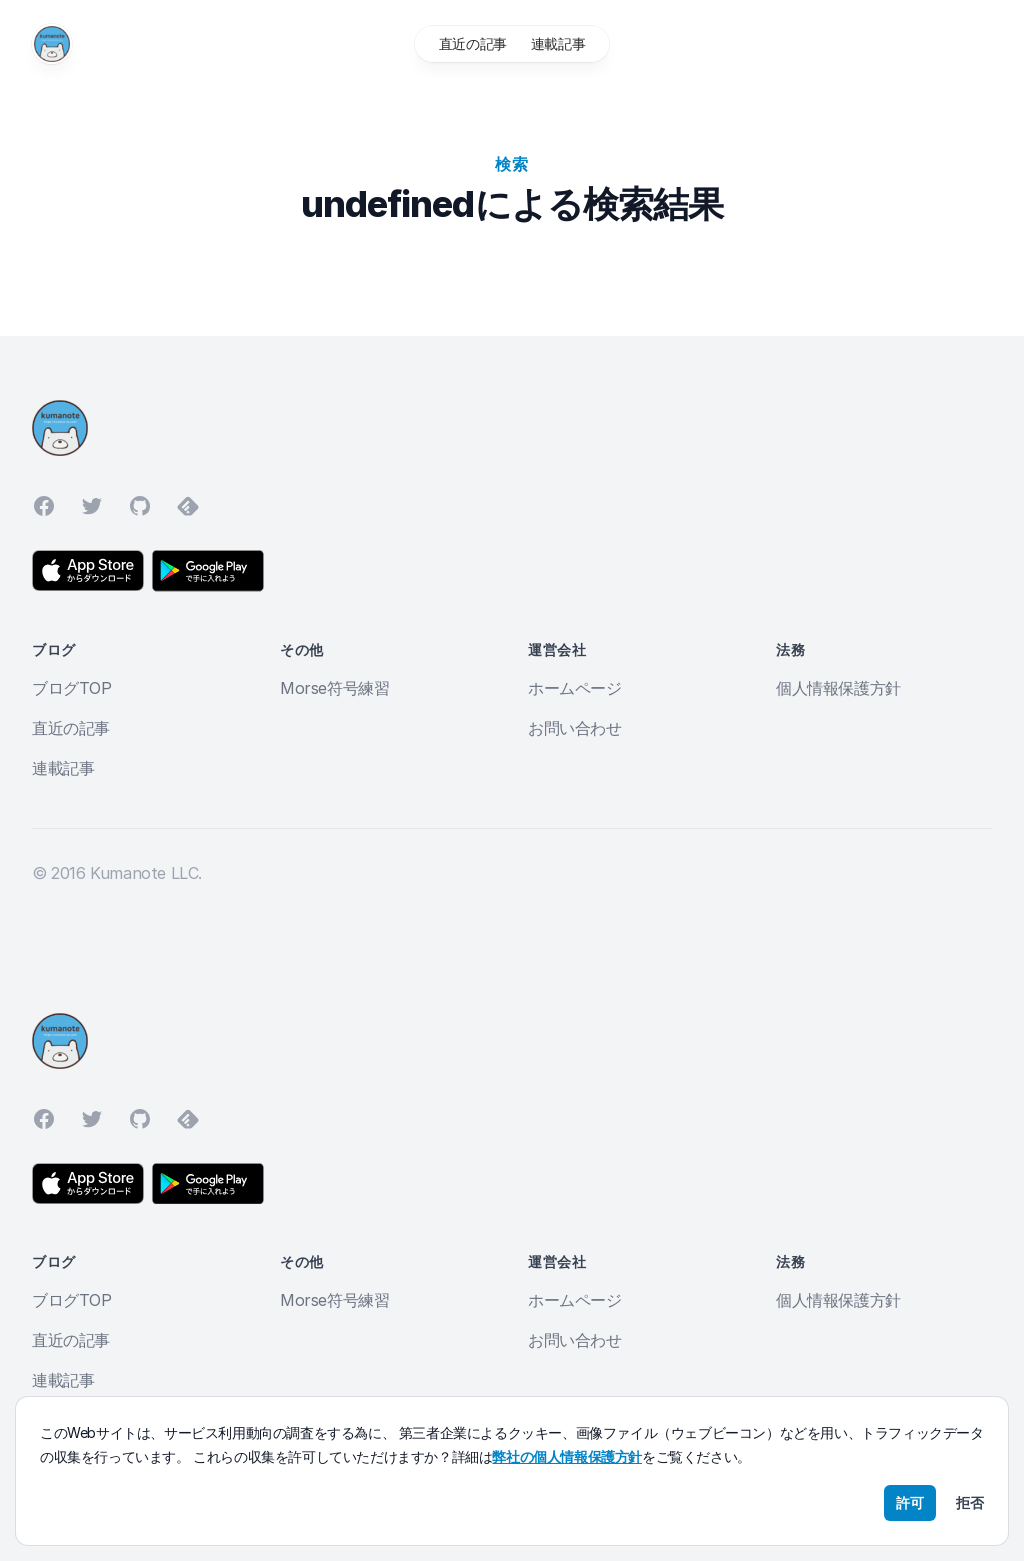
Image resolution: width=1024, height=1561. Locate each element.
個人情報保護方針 (838, 688)
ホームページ (575, 688)
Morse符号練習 (334, 688)
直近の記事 (473, 43)
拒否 (970, 1502)
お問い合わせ (575, 728)
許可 (910, 1502)
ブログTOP (72, 688)
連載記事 (558, 43)
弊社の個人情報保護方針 (567, 1456)
